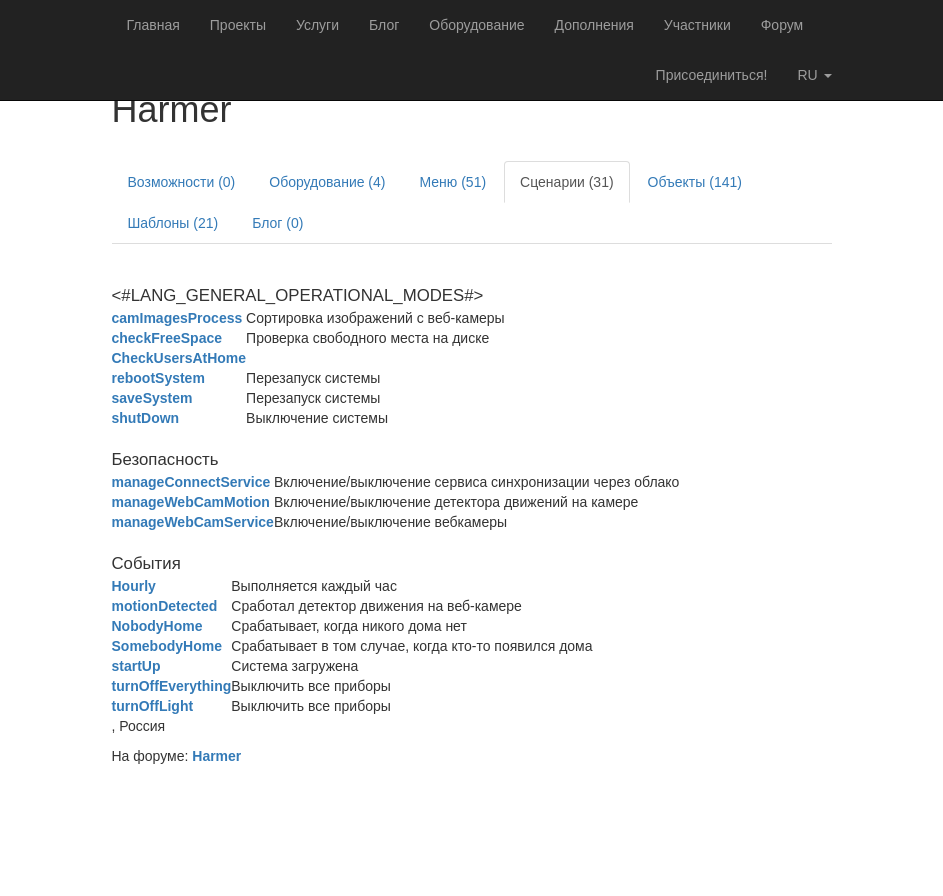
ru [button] (814, 75)
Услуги (317, 25)
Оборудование (476, 25)
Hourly (134, 586)
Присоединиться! (712, 75)
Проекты (238, 25)
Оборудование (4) (327, 182)
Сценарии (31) (567, 182)
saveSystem (152, 398)
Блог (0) (277, 223)
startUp (136, 666)
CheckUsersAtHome (179, 358)
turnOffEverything (172, 686)
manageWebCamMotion (191, 502)
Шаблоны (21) (173, 223)
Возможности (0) (182, 182)
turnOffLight (153, 706)
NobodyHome (157, 626)
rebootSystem (158, 378)
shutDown (146, 418)
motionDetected (165, 606)
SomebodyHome (167, 646)
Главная (153, 25)
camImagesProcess (177, 318)
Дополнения (594, 25)
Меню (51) (452, 182)
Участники (697, 25)
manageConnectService (191, 482)
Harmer (216, 756)
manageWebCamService (193, 522)
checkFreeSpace (167, 338)
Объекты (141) (695, 182)
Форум (782, 25)
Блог (384, 25)
